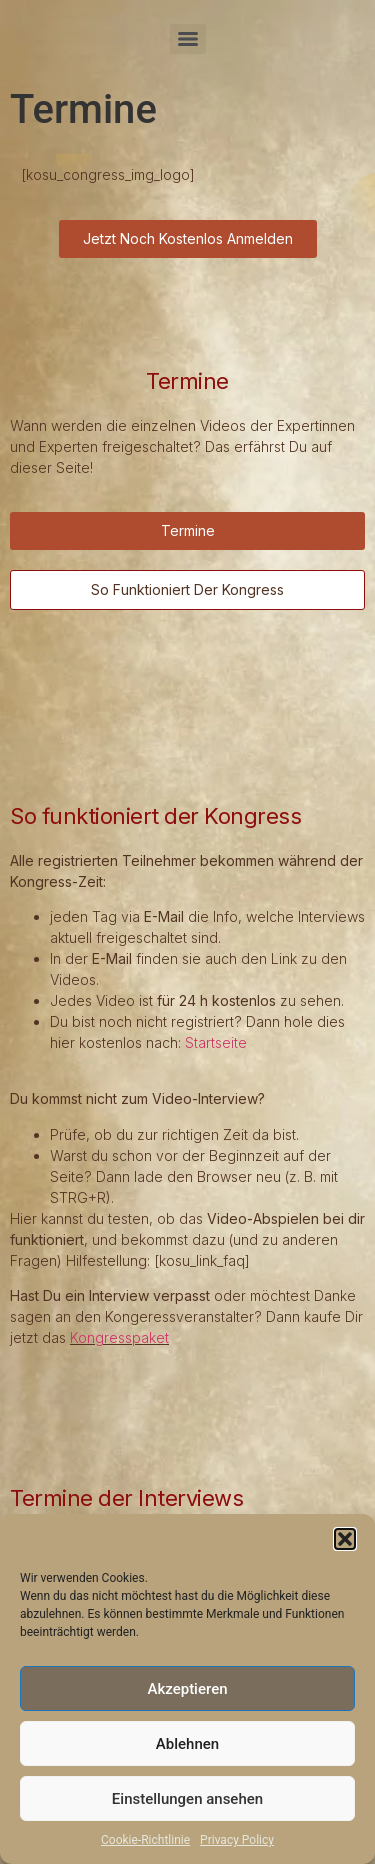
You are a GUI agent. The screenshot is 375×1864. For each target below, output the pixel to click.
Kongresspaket (119, 1337)
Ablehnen (187, 1744)
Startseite (216, 1042)
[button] (345, 1539)
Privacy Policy (237, 1840)
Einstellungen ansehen (187, 1799)
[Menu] (188, 39)
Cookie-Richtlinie (145, 1840)
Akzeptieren (187, 1689)
